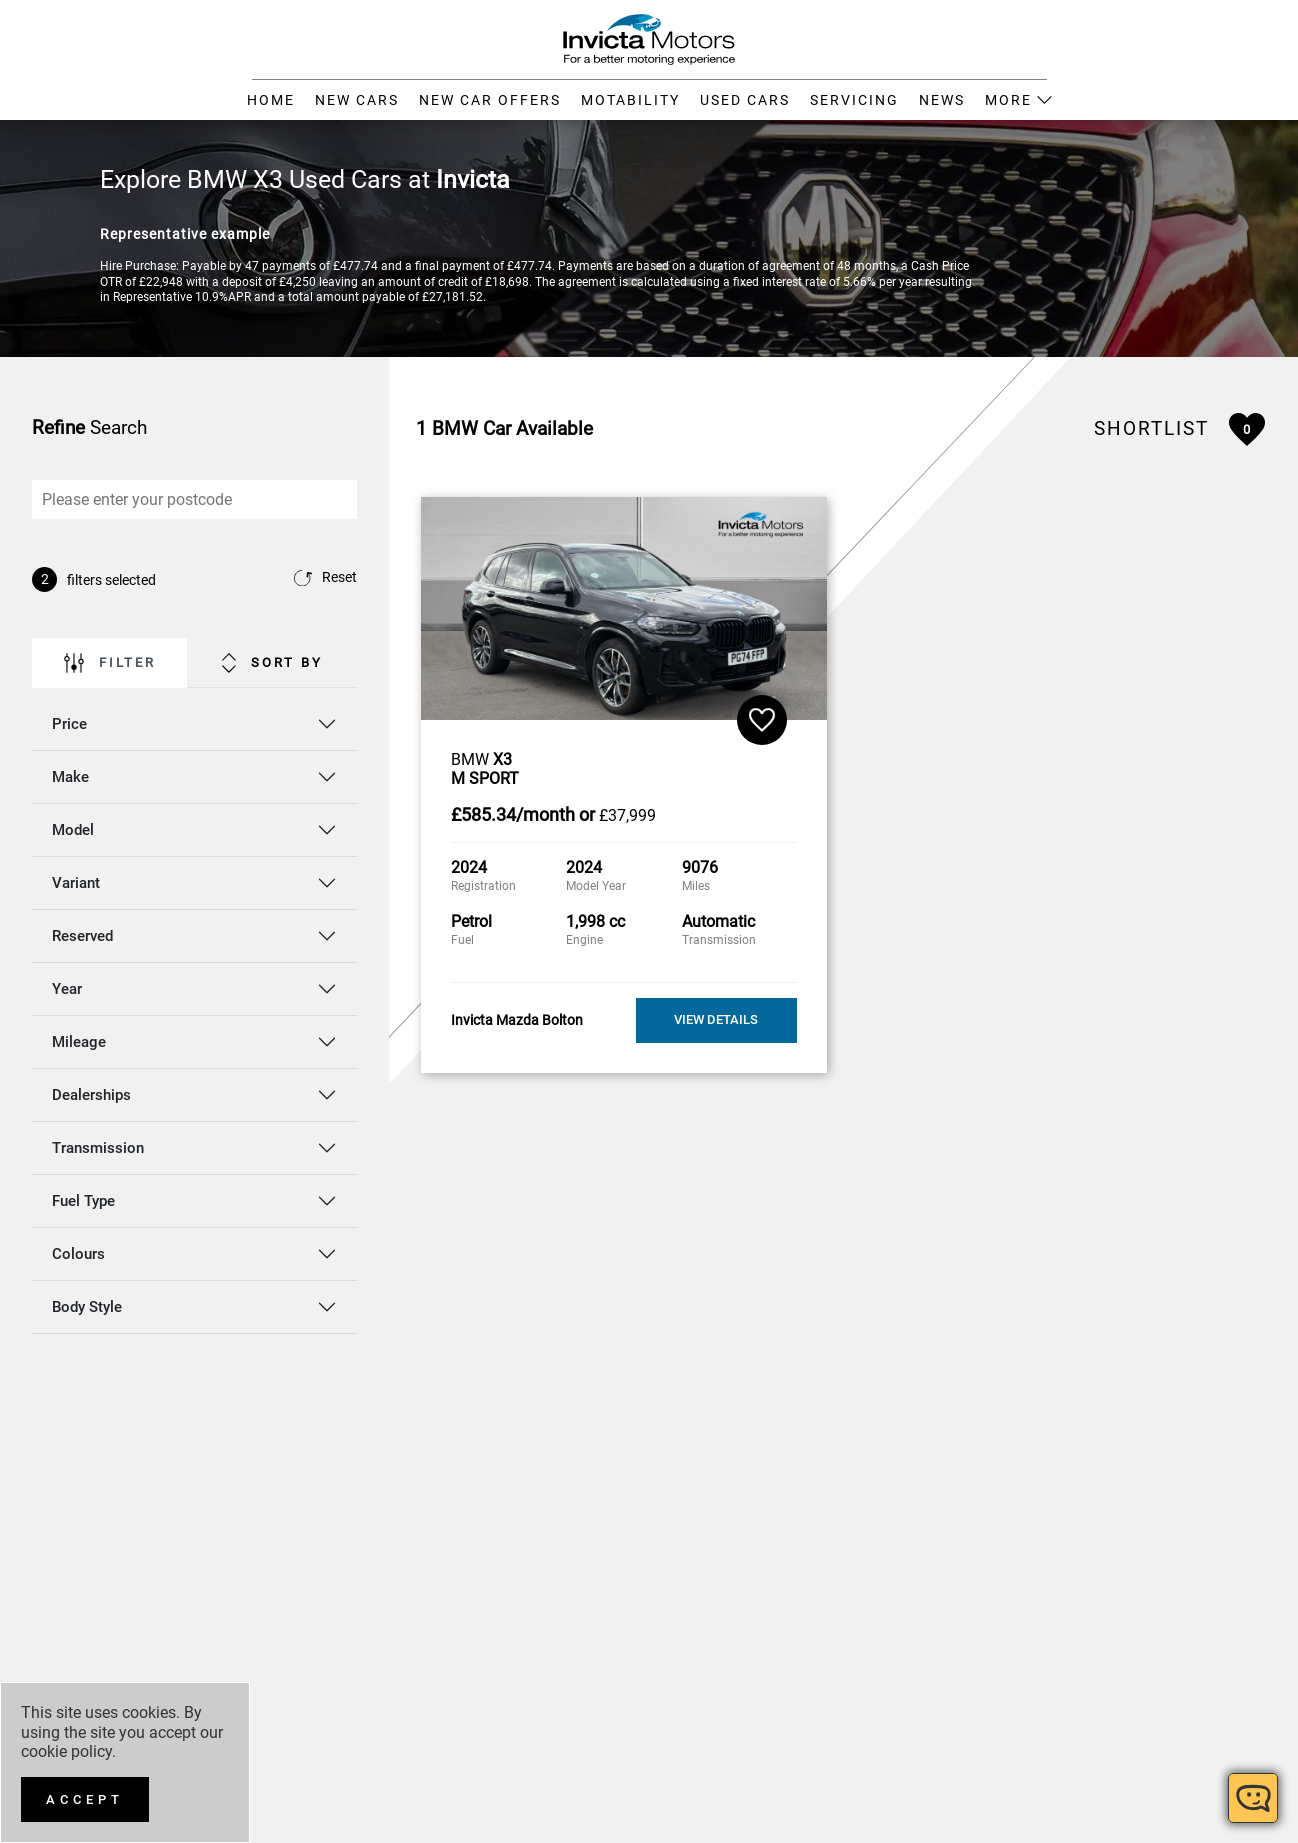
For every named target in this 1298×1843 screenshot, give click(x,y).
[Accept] (85, 1799)
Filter (110, 663)
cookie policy (66, 1751)
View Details (716, 1019)
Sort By (272, 663)
